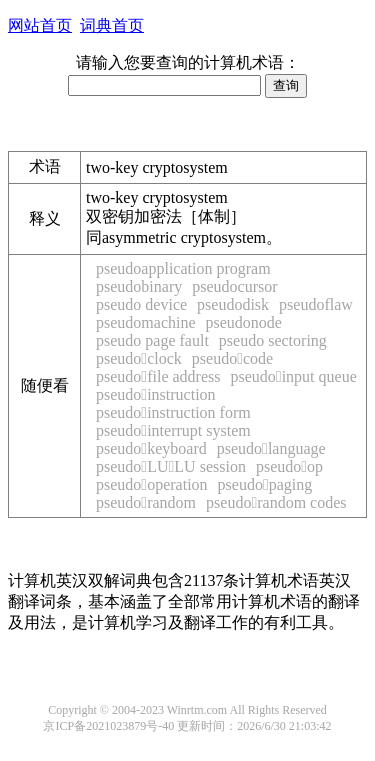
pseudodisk (233, 304)
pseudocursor (234, 286)
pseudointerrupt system (173, 430)
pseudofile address (158, 376)
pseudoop (289, 466)
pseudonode (244, 322)
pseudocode (232, 358)
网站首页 (40, 25)
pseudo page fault (152, 340)
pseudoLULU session (171, 466)
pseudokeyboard (151, 448)
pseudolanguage (271, 448)
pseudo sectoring (273, 340)
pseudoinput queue (293, 376)
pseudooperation (152, 484)
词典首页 (112, 25)
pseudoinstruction (156, 394)
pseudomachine (146, 322)
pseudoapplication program (183, 268)
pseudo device (141, 304)
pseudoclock (139, 358)
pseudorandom (146, 502)
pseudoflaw (316, 304)
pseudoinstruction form (173, 412)
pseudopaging (265, 484)
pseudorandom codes (276, 502)
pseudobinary (139, 286)
